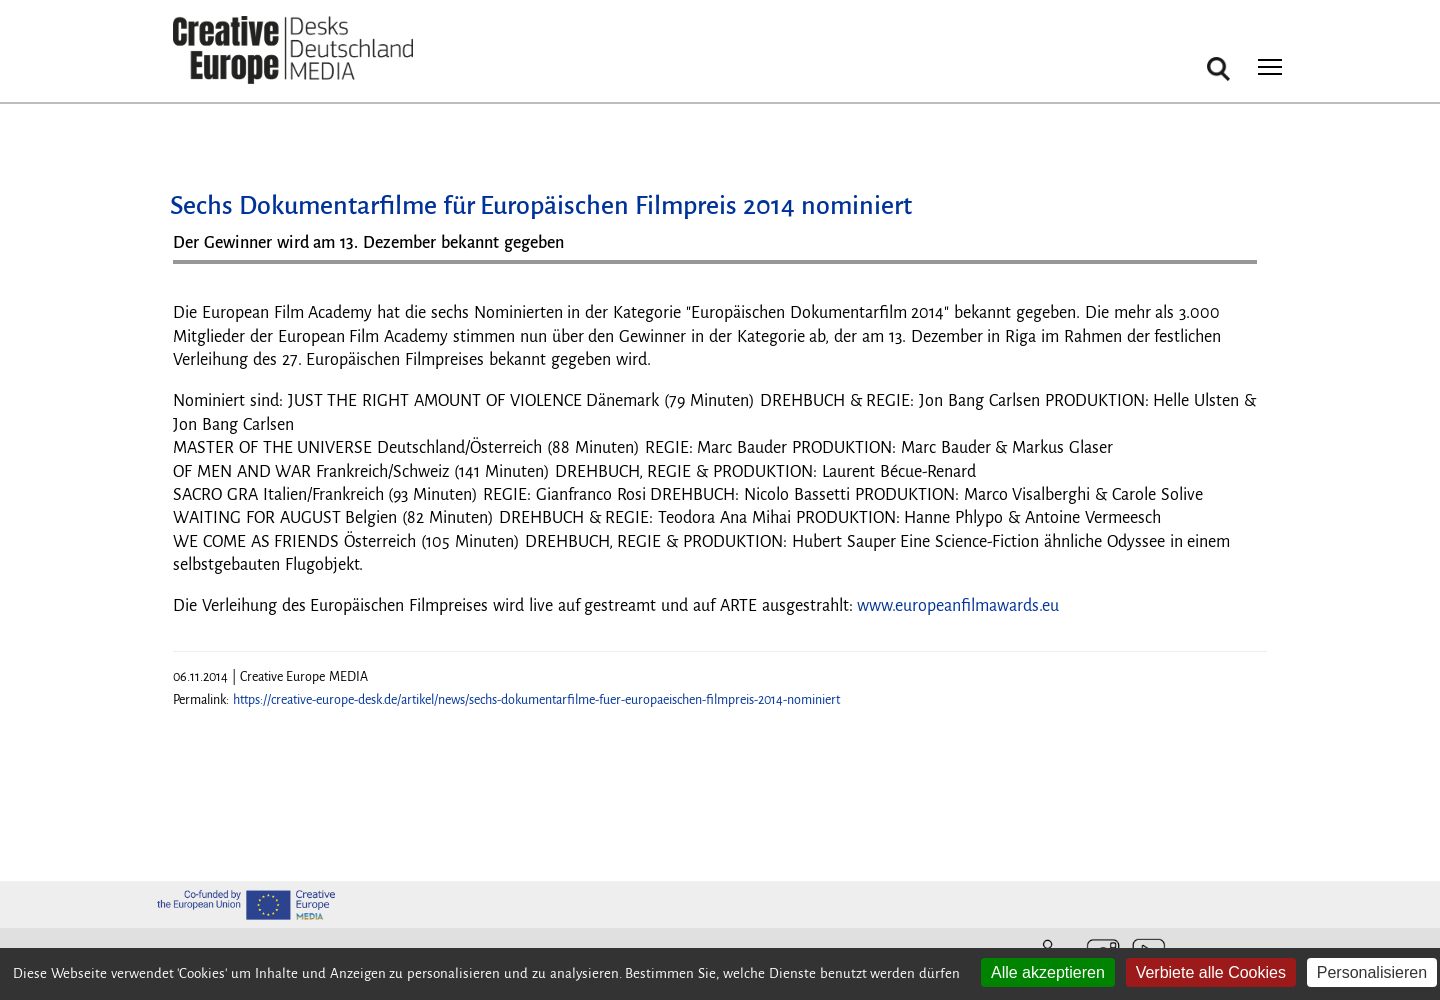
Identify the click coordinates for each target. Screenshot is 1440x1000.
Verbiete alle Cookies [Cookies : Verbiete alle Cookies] (1211, 972)
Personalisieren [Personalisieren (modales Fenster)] (1372, 972)
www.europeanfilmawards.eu (958, 606)
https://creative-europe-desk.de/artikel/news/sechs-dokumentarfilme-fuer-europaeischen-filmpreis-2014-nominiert (536, 700)
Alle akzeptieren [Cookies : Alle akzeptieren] (1048, 972)
